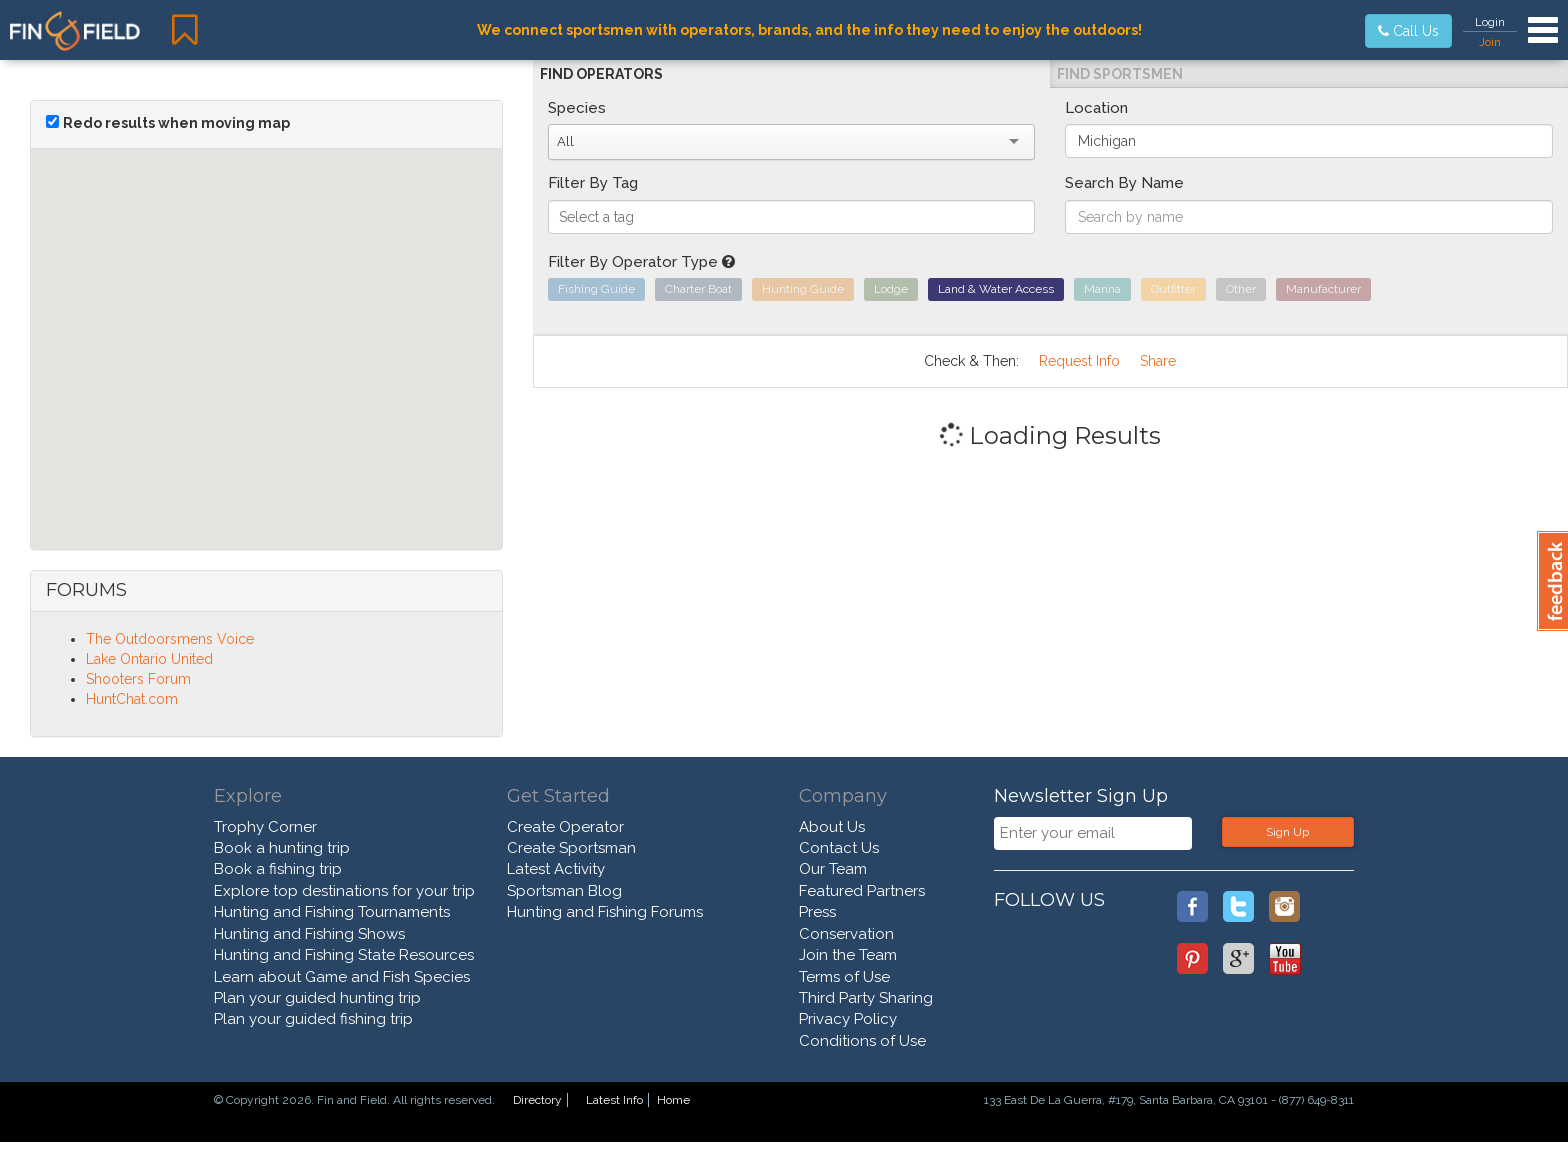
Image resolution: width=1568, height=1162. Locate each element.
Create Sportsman (571, 848)
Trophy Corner (265, 827)
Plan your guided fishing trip (313, 1019)
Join (1490, 42)
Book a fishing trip (278, 869)
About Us (832, 827)
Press (817, 912)
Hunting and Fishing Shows (309, 934)
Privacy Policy (848, 1019)
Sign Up (1287, 832)
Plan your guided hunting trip (317, 998)
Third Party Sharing (866, 998)
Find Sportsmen (1120, 74)
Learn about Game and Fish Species (342, 977)
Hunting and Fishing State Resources (344, 955)
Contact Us (839, 848)
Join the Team (848, 955)
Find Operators (601, 74)
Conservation (846, 934)
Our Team (833, 869)
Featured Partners (862, 891)
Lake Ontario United (149, 659)
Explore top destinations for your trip (344, 891)
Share (1158, 361)
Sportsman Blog (564, 891)
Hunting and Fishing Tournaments (332, 912)
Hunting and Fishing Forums (605, 912)
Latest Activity (556, 869)
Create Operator (565, 827)
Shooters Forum (138, 679)
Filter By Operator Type (641, 262)
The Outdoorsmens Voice (170, 639)
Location (1096, 108)
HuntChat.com (132, 699)
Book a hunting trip (282, 848)
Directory (537, 1100)
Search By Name (1124, 183)
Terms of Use (844, 977)
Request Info (1079, 361)
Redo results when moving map (176, 123)
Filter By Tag (593, 183)
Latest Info (614, 1100)
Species (577, 108)
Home (673, 1100)
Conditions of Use (862, 1041)
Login (1490, 22)
